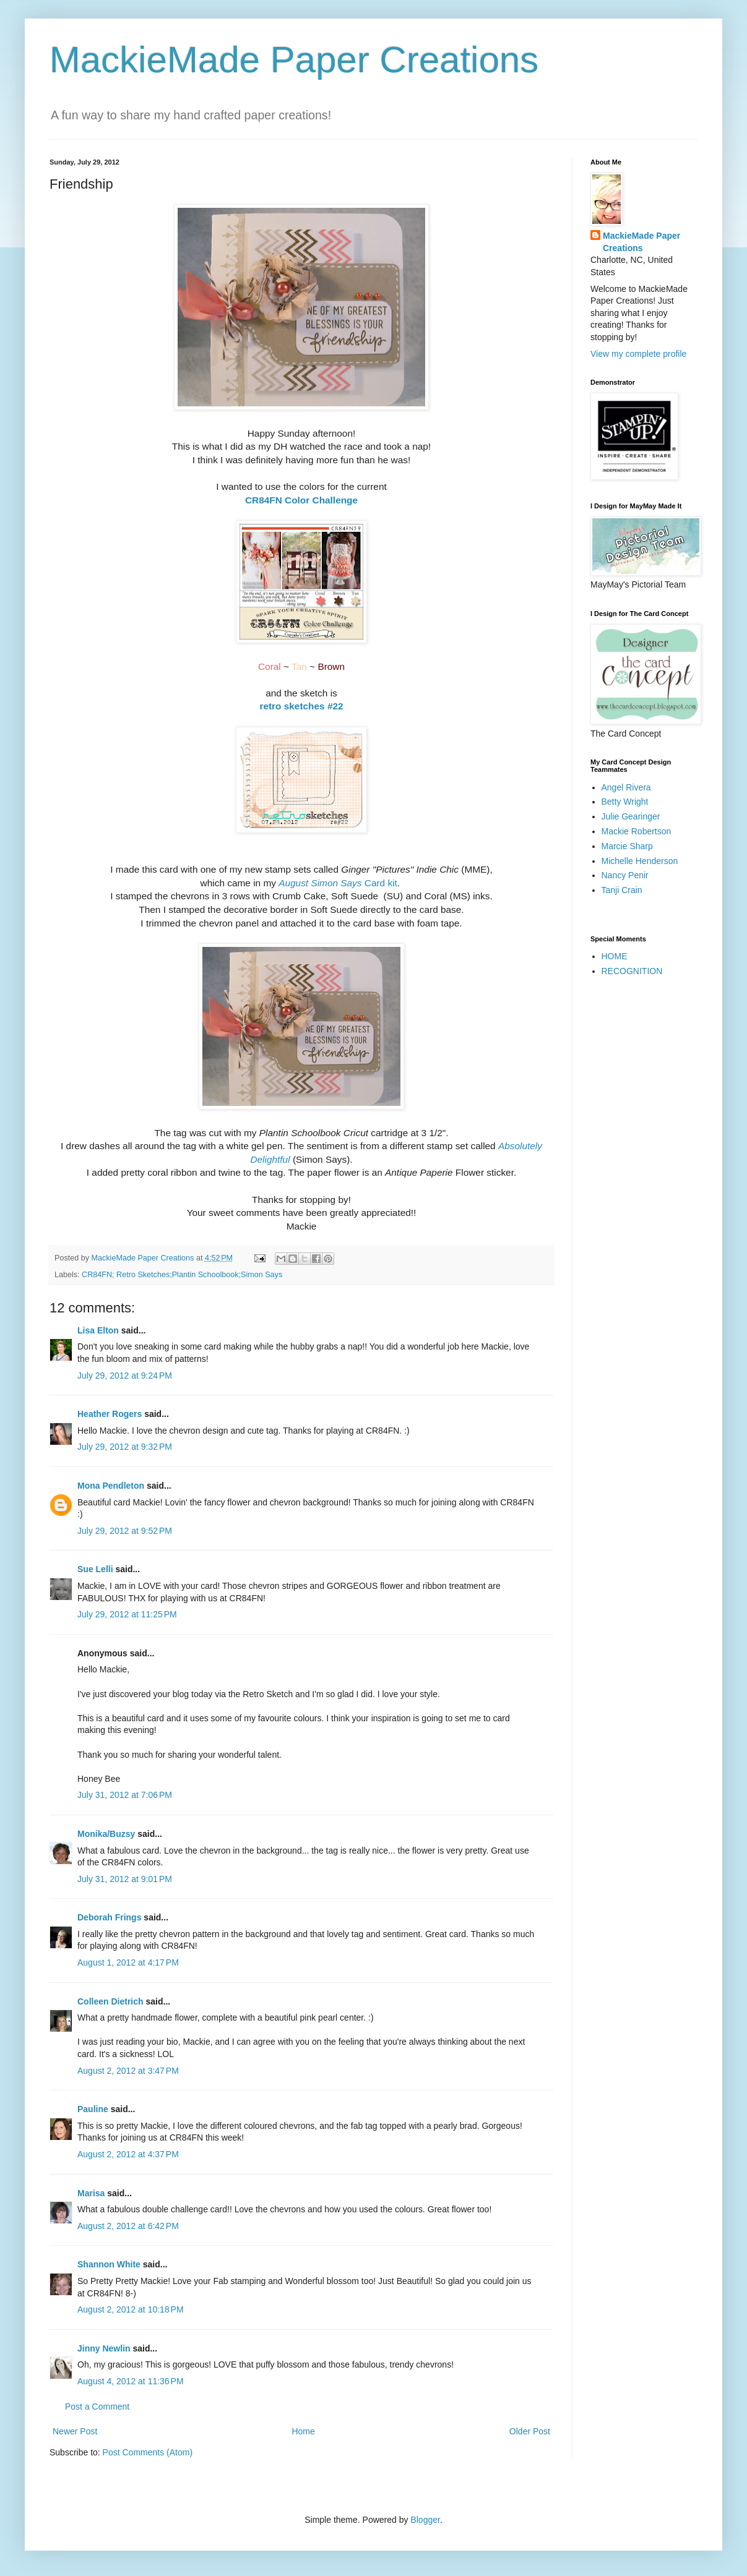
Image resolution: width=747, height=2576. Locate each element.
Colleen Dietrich (110, 2001)
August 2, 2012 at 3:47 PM (128, 2071)
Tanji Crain (622, 890)
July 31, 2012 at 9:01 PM (124, 1879)
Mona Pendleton (110, 1486)
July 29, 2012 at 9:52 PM (124, 1531)
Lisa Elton (98, 1330)
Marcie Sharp (627, 846)
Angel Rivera (626, 787)
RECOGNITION (632, 971)
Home (302, 2431)
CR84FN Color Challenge (301, 500)
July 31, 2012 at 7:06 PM (124, 1795)
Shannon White (108, 2264)
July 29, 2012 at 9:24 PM (124, 1375)
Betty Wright (625, 802)
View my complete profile (638, 354)
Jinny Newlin (104, 2348)
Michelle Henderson (640, 861)
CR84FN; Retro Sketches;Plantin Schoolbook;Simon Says (182, 1274)
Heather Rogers (109, 1414)
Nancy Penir (625, 875)
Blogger (424, 2520)
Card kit (338, 883)
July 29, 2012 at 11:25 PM (127, 1614)
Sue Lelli (96, 1569)
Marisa (91, 2193)
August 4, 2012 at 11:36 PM (130, 2381)
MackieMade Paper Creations (294, 59)
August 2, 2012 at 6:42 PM (128, 2226)
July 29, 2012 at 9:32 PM (124, 1447)
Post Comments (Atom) (147, 2452)
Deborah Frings (109, 1917)
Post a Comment (97, 2406)
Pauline (92, 2109)
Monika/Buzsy (106, 1834)
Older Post (529, 2431)
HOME (615, 956)
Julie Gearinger (631, 816)
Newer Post (75, 2431)
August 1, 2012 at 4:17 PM (128, 1962)
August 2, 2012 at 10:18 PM (130, 2309)
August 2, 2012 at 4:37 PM (128, 2154)
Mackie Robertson (636, 831)
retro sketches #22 (301, 706)
